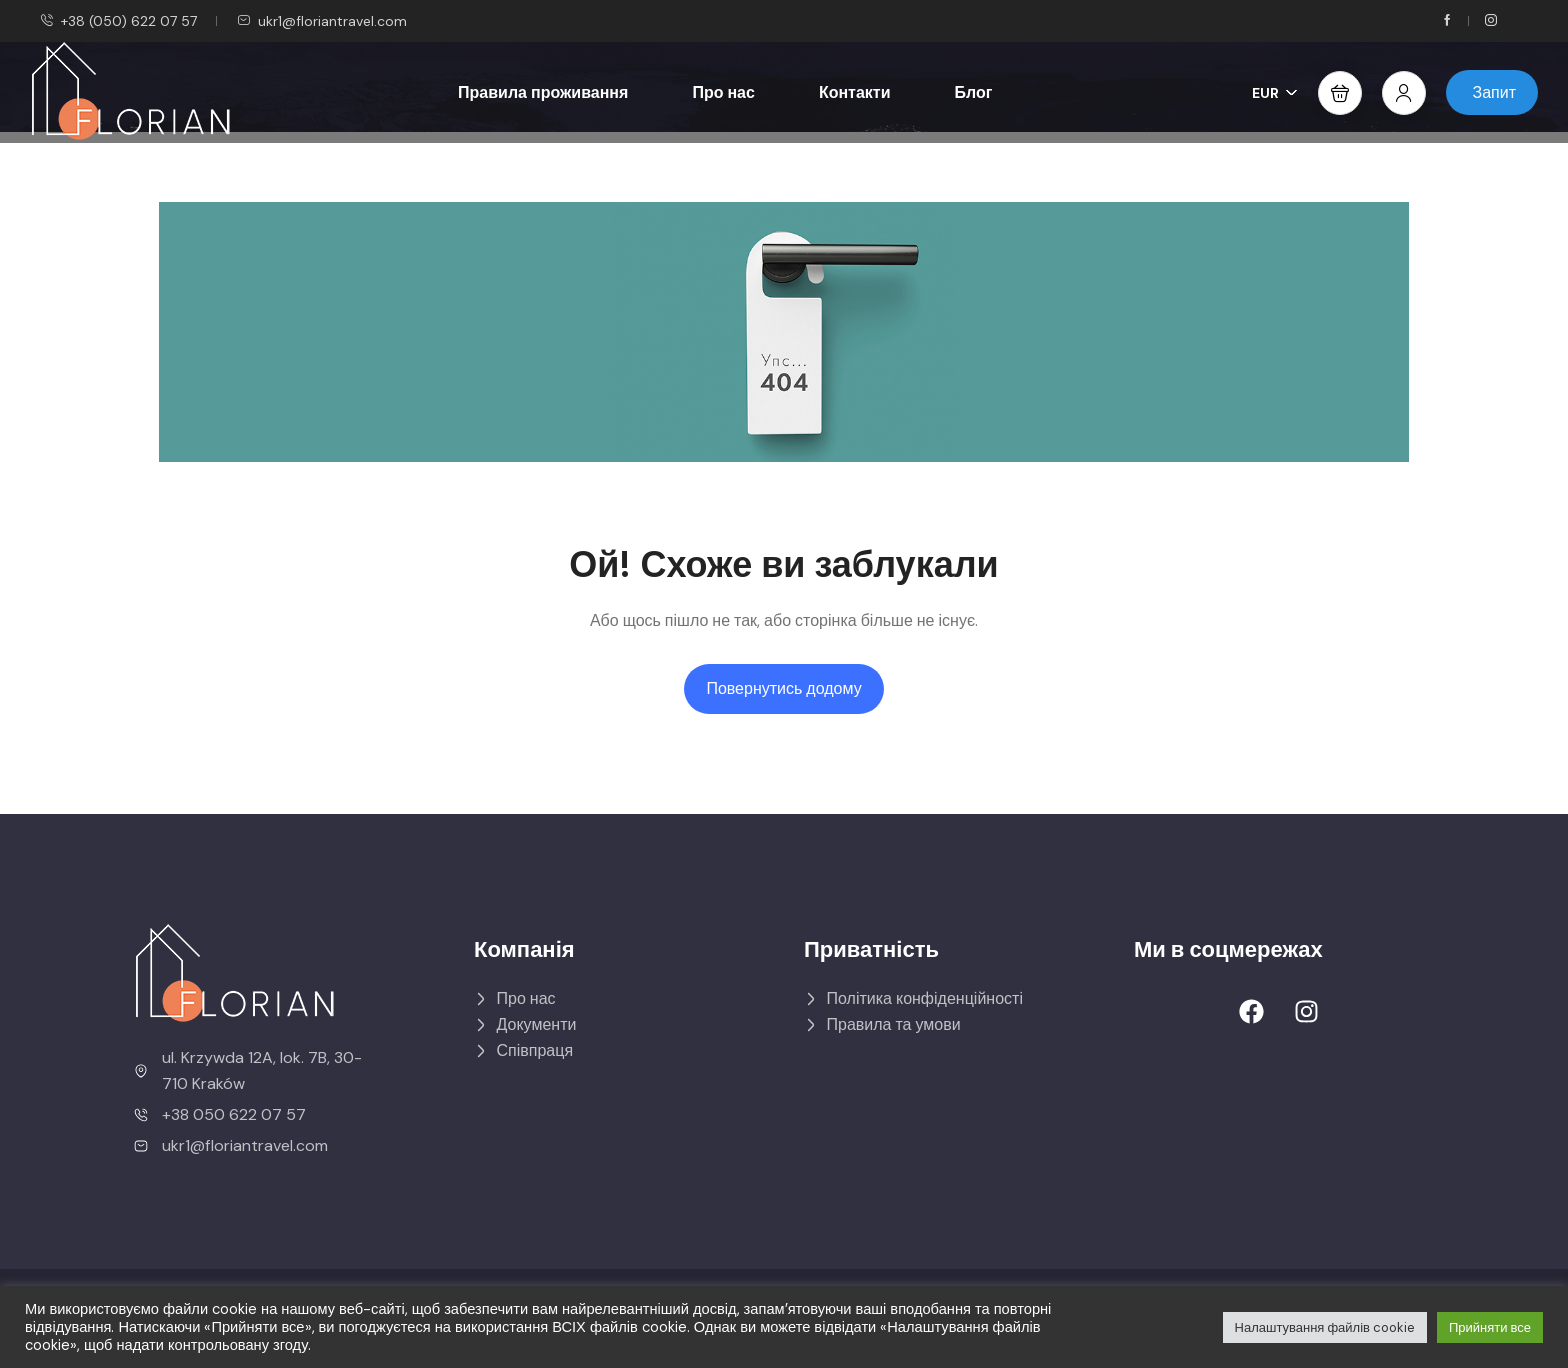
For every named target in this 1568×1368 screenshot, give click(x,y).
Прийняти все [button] (1490, 1327)
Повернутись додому (783, 688)
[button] (1340, 93)
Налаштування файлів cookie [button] (1325, 1327)
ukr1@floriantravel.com (322, 21)
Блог (974, 92)
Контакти (855, 92)
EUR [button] (1275, 93)
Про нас (723, 92)
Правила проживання (543, 92)
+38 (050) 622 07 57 (118, 21)
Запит (1495, 92)
